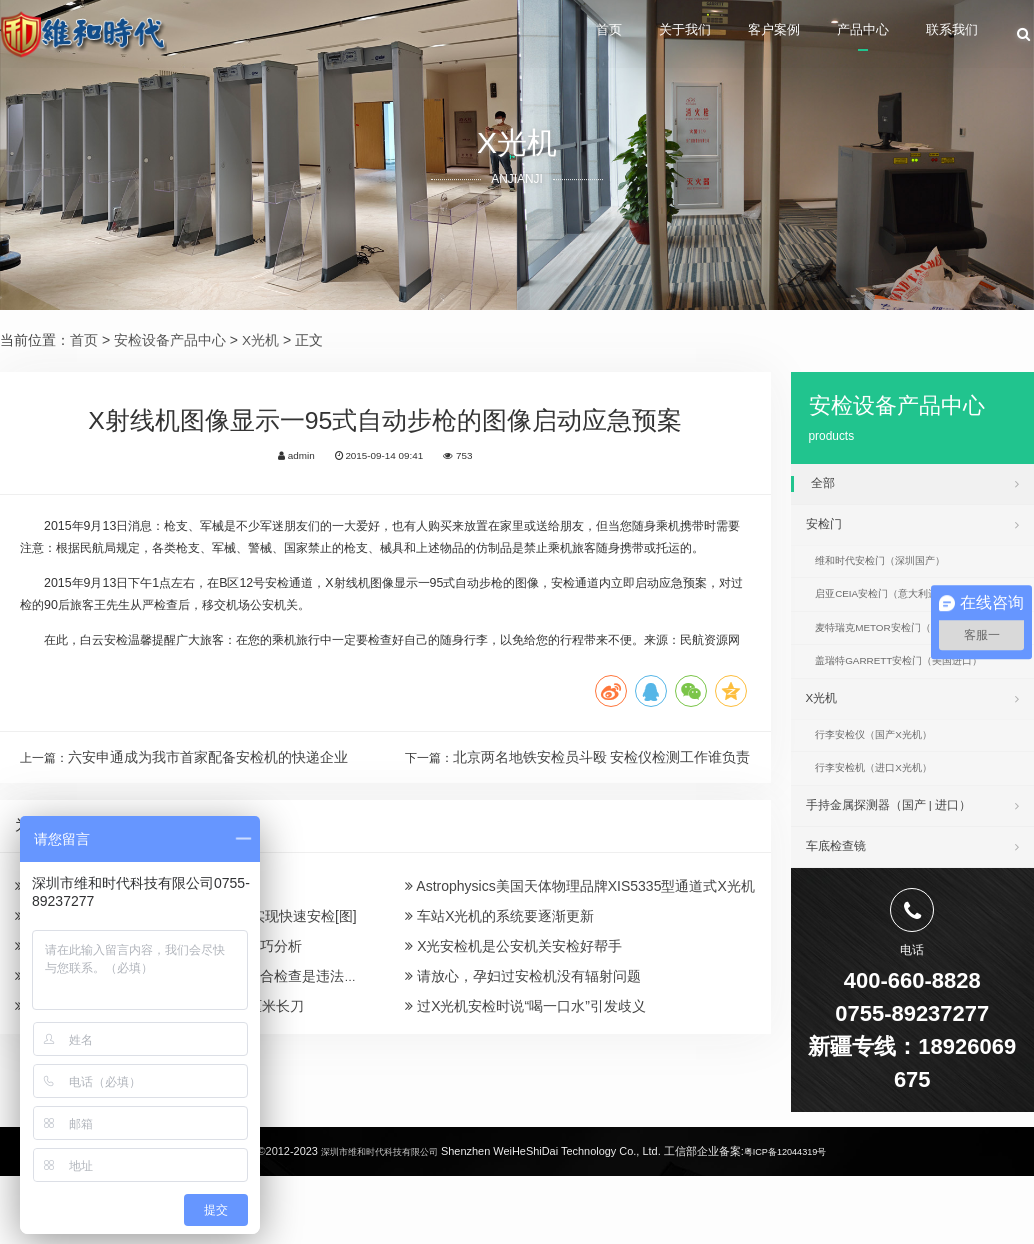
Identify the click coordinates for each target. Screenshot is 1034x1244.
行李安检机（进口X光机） (890, 823)
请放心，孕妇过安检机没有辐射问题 (523, 1095)
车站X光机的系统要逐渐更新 (499, 1022)
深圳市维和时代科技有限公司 (370, 1221)
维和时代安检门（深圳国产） (898, 575)
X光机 (260, 340)
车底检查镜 (912, 911)
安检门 (912, 530)
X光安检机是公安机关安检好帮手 (513, 1059)
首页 (528, 35)
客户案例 (729, 35)
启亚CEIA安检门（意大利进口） (906, 616)
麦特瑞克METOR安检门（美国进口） (919, 656)
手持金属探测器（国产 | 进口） (912, 864)
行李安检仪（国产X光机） (890, 783)
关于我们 (621, 35)
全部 (915, 483)
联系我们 (947, 35)
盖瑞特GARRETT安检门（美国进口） (920, 696)
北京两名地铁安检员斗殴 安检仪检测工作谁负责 (602, 850)
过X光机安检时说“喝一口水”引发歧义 (525, 1132)
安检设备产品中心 (170, 340)
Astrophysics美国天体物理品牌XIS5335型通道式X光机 (580, 986)
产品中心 (838, 35)
